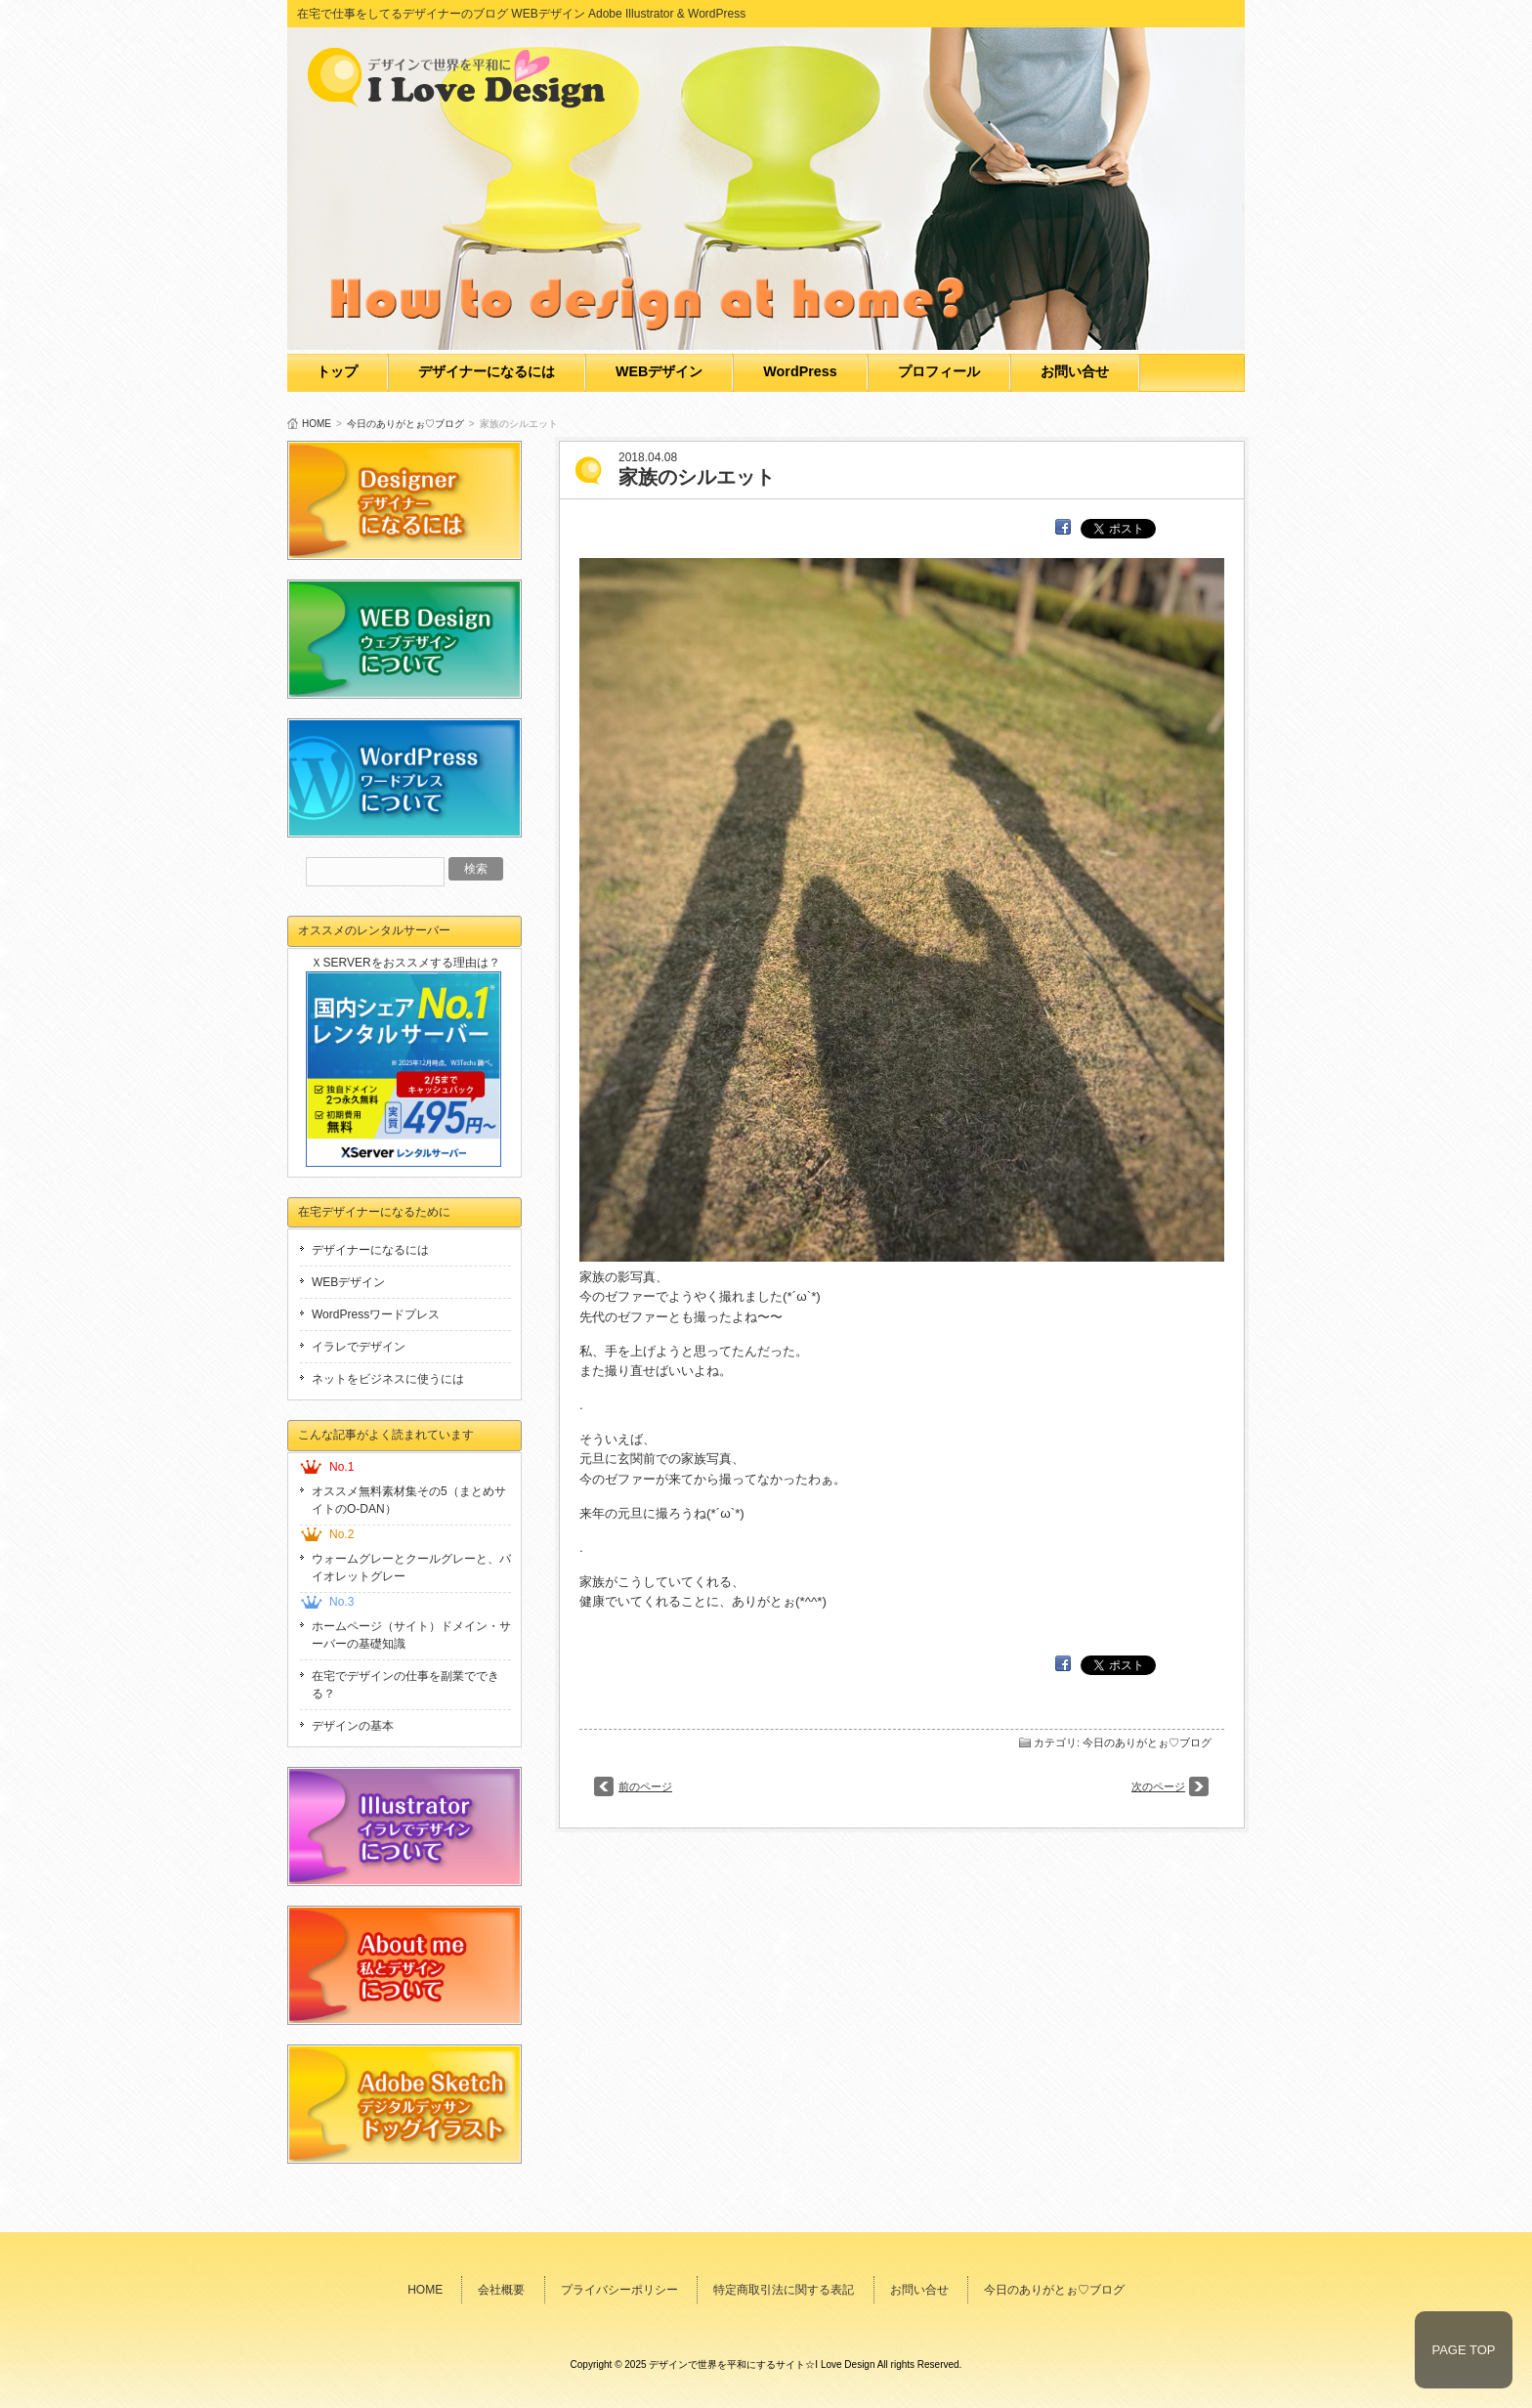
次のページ (1158, 1786)
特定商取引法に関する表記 (783, 2290)
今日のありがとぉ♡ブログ (405, 423)
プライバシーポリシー (619, 2290)
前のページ (645, 1786)
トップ (337, 371)
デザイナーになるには (486, 371)
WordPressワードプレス (376, 1314)
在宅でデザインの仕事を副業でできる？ (405, 1684)
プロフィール (939, 371)
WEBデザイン (659, 371)
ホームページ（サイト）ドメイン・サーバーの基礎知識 (411, 1635)
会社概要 (501, 2290)
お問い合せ (1075, 371)
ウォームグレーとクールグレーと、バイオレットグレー (411, 1567)
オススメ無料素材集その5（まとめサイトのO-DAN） (409, 1500)
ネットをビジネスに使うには (388, 1379)
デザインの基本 (353, 1726)
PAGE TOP (1463, 2350)
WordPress (799, 371)
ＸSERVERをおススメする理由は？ (405, 962)
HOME (316, 423)
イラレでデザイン (358, 1347)
